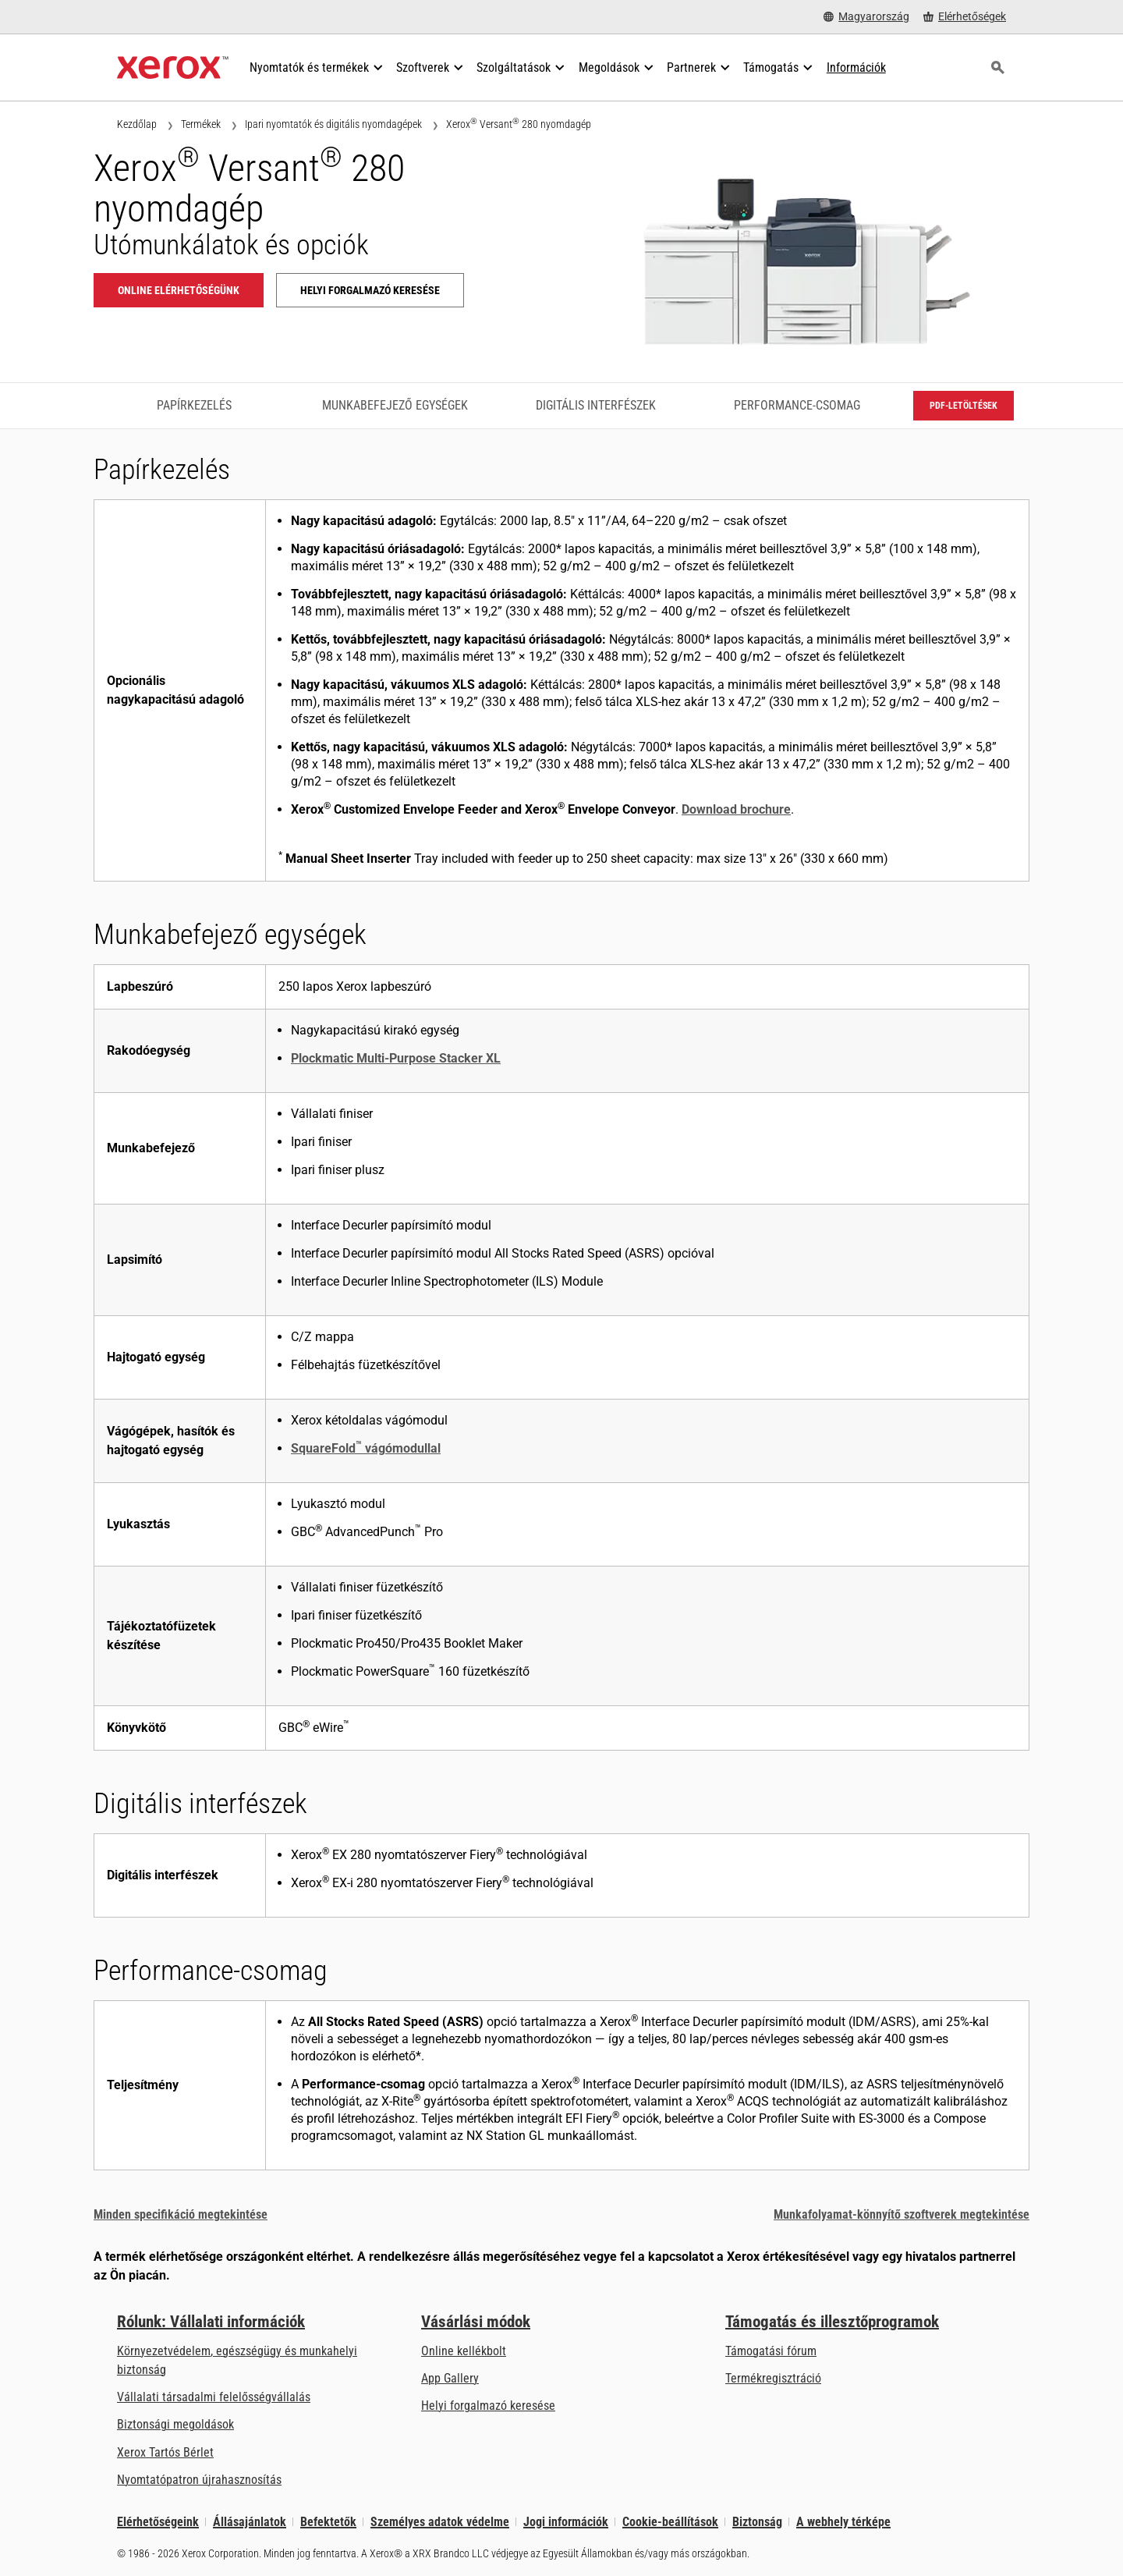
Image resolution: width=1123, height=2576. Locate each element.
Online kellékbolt (463, 2351)
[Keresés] (997, 68)
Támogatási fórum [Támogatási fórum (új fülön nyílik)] (771, 2351)
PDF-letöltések (963, 405)
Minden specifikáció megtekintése (180, 2214)
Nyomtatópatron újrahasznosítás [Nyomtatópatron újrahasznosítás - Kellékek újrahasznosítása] (199, 2479)
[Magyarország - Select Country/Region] (866, 17)
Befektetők (328, 2521)
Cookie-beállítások (670, 2521)
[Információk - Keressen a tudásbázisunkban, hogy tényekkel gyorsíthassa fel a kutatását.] (856, 68)
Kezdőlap (137, 124)
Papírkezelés (194, 405)
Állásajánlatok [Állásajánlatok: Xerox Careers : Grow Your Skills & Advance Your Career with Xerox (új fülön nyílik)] (249, 2521)
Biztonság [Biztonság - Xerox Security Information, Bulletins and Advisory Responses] (757, 2521)
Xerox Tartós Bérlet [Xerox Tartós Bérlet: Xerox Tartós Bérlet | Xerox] (165, 2452)
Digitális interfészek (596, 405)
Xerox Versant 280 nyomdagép (518, 123)
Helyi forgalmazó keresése (488, 2405)
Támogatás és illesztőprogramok (832, 2321)
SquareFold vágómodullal (366, 1448)
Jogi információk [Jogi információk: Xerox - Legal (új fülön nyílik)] (565, 2521)
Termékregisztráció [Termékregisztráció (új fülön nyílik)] (773, 2378)
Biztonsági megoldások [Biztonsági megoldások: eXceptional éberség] (175, 2424)
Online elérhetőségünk (178, 290)
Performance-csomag (797, 405)
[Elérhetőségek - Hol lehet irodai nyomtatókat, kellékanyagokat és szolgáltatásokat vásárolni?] (964, 17)
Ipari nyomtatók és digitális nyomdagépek (333, 124)
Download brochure (736, 809)
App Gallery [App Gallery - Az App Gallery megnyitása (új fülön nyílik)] (450, 2378)
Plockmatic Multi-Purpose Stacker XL (396, 1058)
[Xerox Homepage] (172, 68)
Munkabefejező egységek (395, 405)
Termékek (201, 124)
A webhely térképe (843, 2521)
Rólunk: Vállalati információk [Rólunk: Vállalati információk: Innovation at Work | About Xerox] (211, 2321)
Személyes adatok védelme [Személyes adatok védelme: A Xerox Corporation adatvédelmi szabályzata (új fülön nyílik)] (439, 2521)
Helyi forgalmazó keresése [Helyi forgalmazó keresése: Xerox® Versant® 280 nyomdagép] (370, 290)
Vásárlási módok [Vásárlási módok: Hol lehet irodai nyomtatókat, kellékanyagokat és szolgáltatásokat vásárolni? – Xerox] (475, 2321)
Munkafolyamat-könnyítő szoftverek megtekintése (901, 2214)
